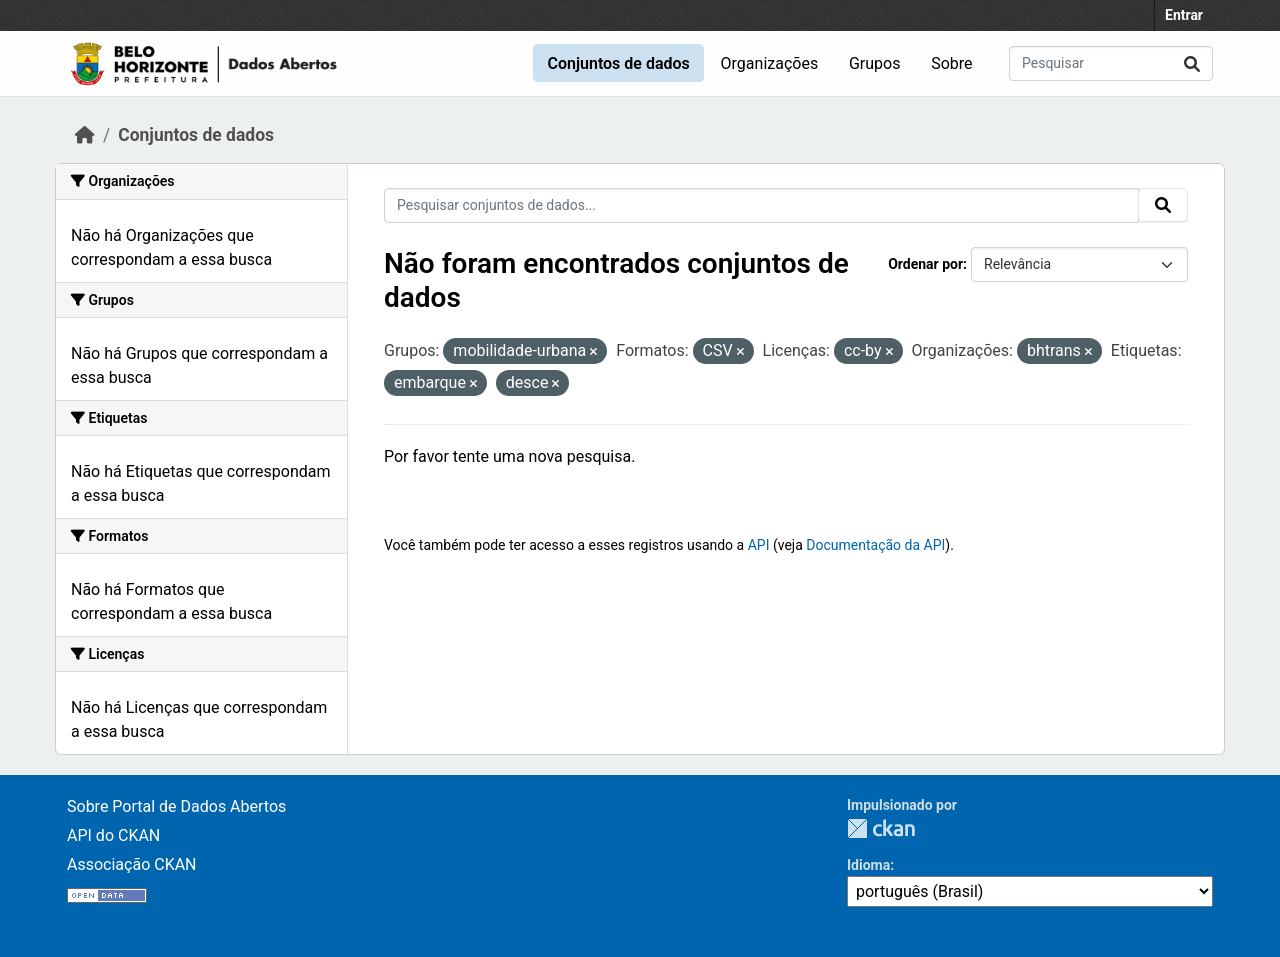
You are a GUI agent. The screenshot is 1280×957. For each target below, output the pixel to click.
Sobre (951, 63)
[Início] (85, 135)
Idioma (868, 865)
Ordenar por (925, 264)
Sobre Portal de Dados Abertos (176, 806)
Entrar (1184, 15)
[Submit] (1192, 63)
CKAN (881, 828)
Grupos (875, 63)
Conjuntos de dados (618, 63)
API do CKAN (113, 835)
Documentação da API (875, 545)
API (759, 545)
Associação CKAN (132, 864)
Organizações (770, 63)
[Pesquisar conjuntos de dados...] (1111, 63)
